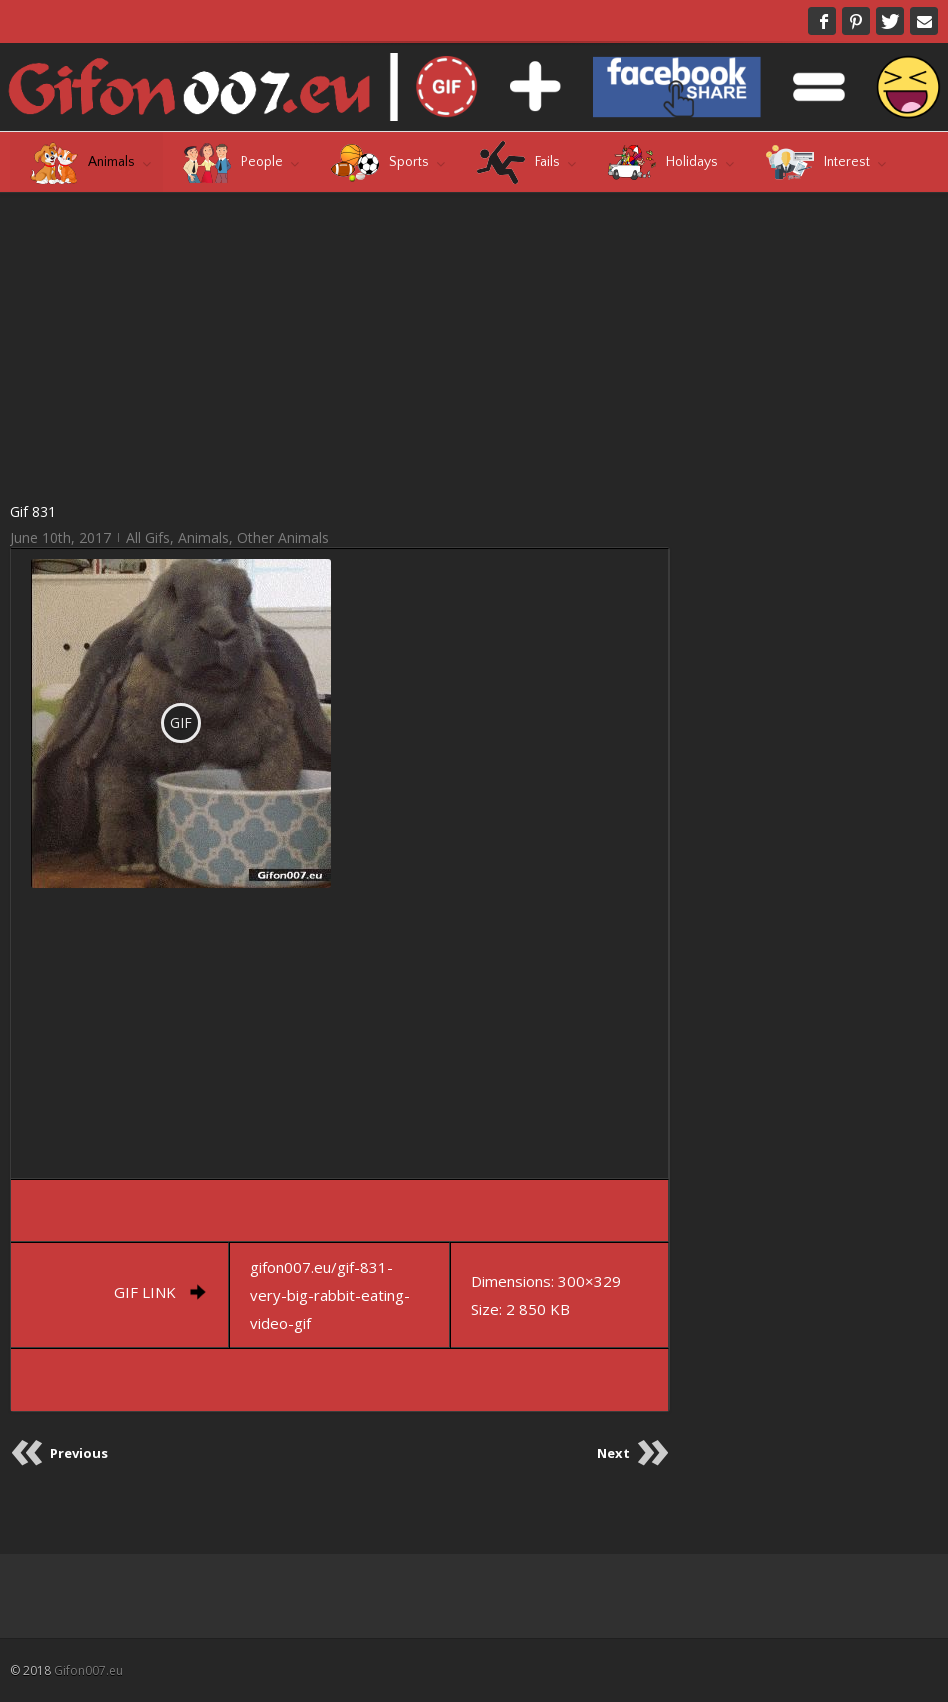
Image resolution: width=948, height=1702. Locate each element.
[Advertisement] (340, 346)
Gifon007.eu (88, 1670)
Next (613, 1453)
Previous (79, 1453)
